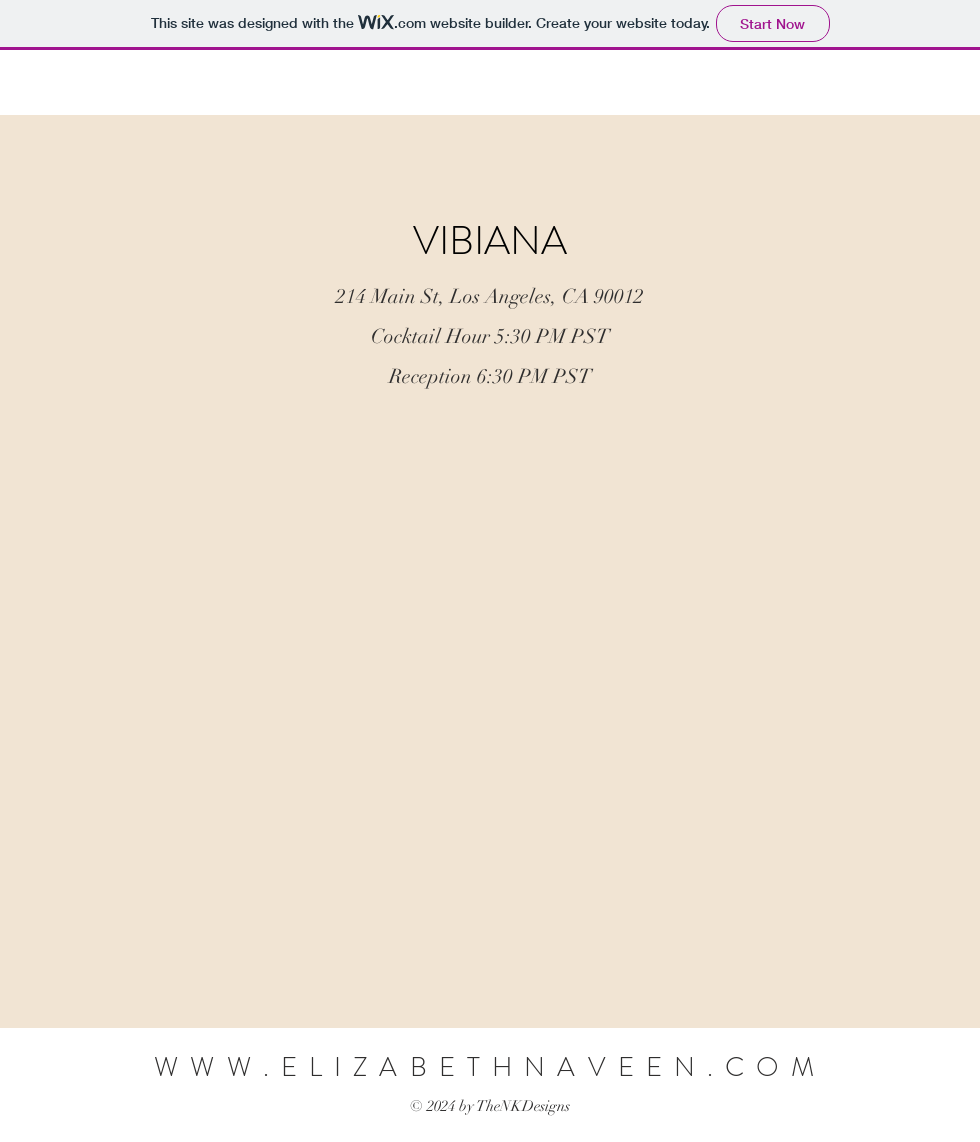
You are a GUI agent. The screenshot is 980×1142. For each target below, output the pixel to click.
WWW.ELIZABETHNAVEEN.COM (489, 1067)
